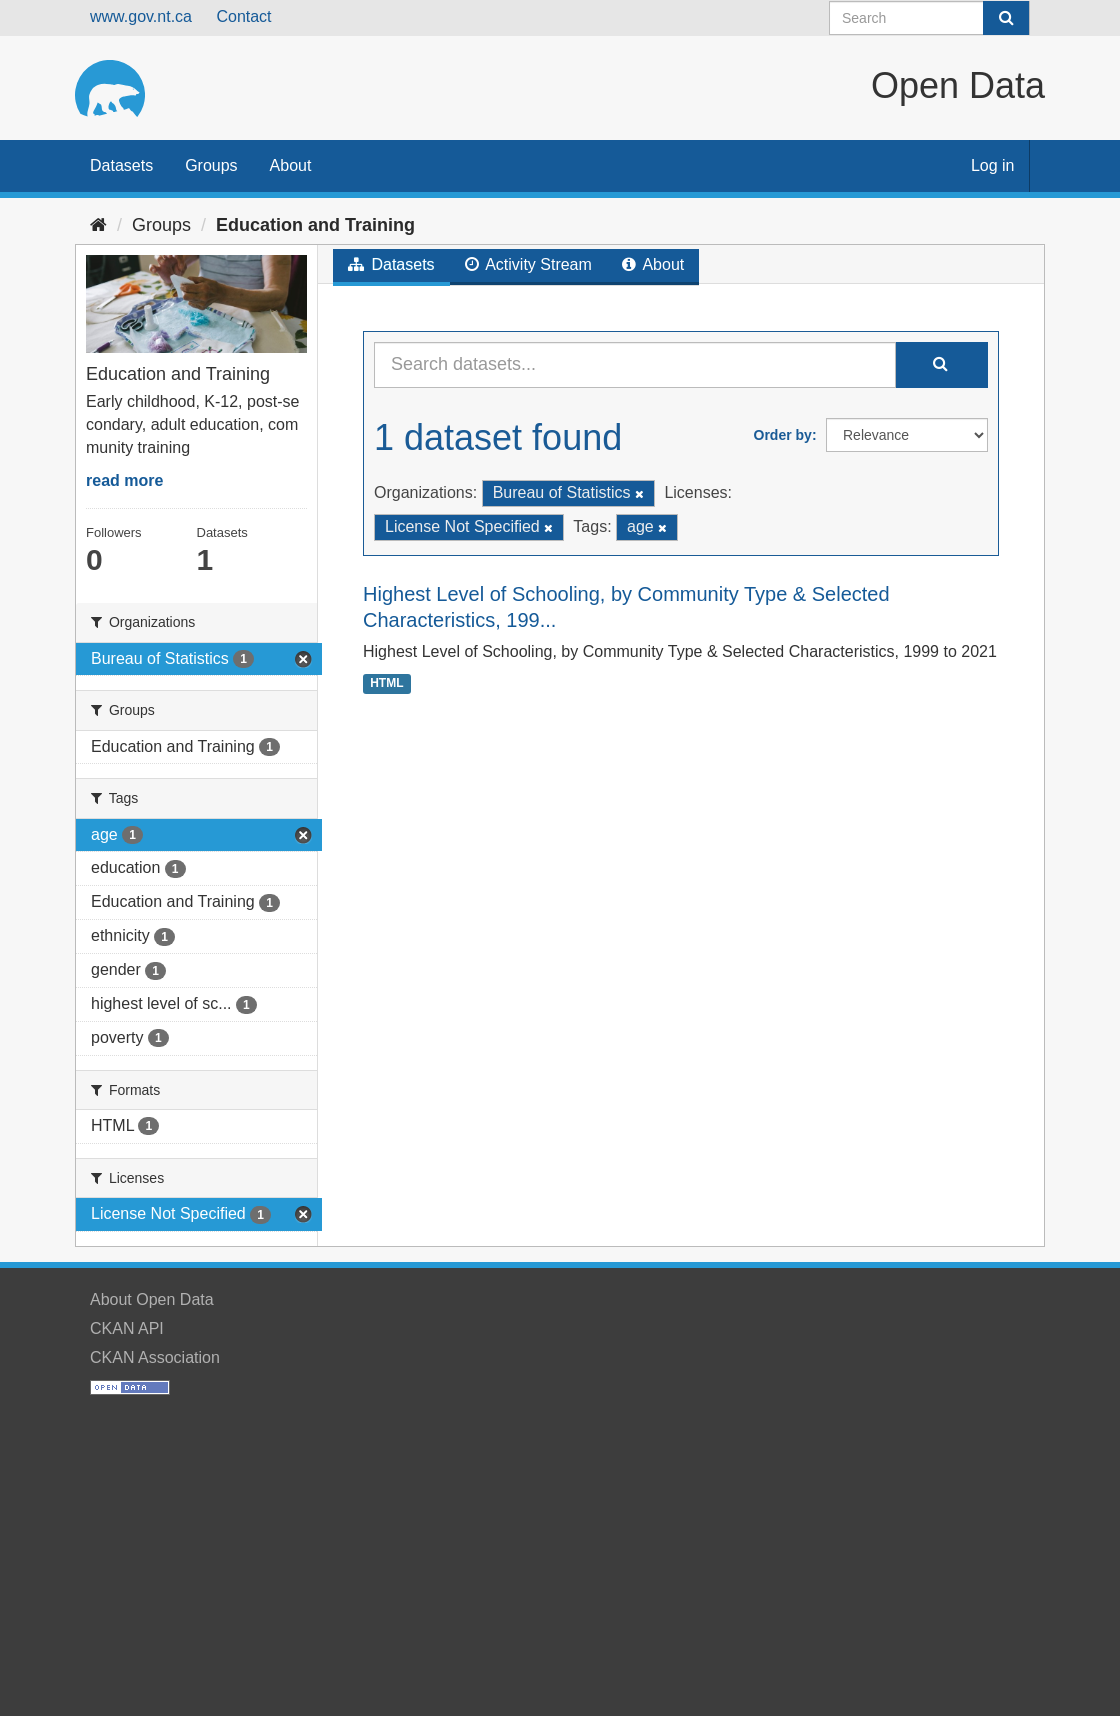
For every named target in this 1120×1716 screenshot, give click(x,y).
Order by (783, 435)
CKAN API (127, 1328)
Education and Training (315, 225)
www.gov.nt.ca (141, 16)
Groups (211, 165)
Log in (993, 165)
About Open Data (152, 1299)
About (291, 165)
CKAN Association (155, 1357)
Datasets (121, 165)
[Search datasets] (929, 18)
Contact (243, 16)
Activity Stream (528, 264)
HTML (386, 683)
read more (124, 480)
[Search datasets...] (635, 365)
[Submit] (1006, 18)
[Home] (98, 225)
